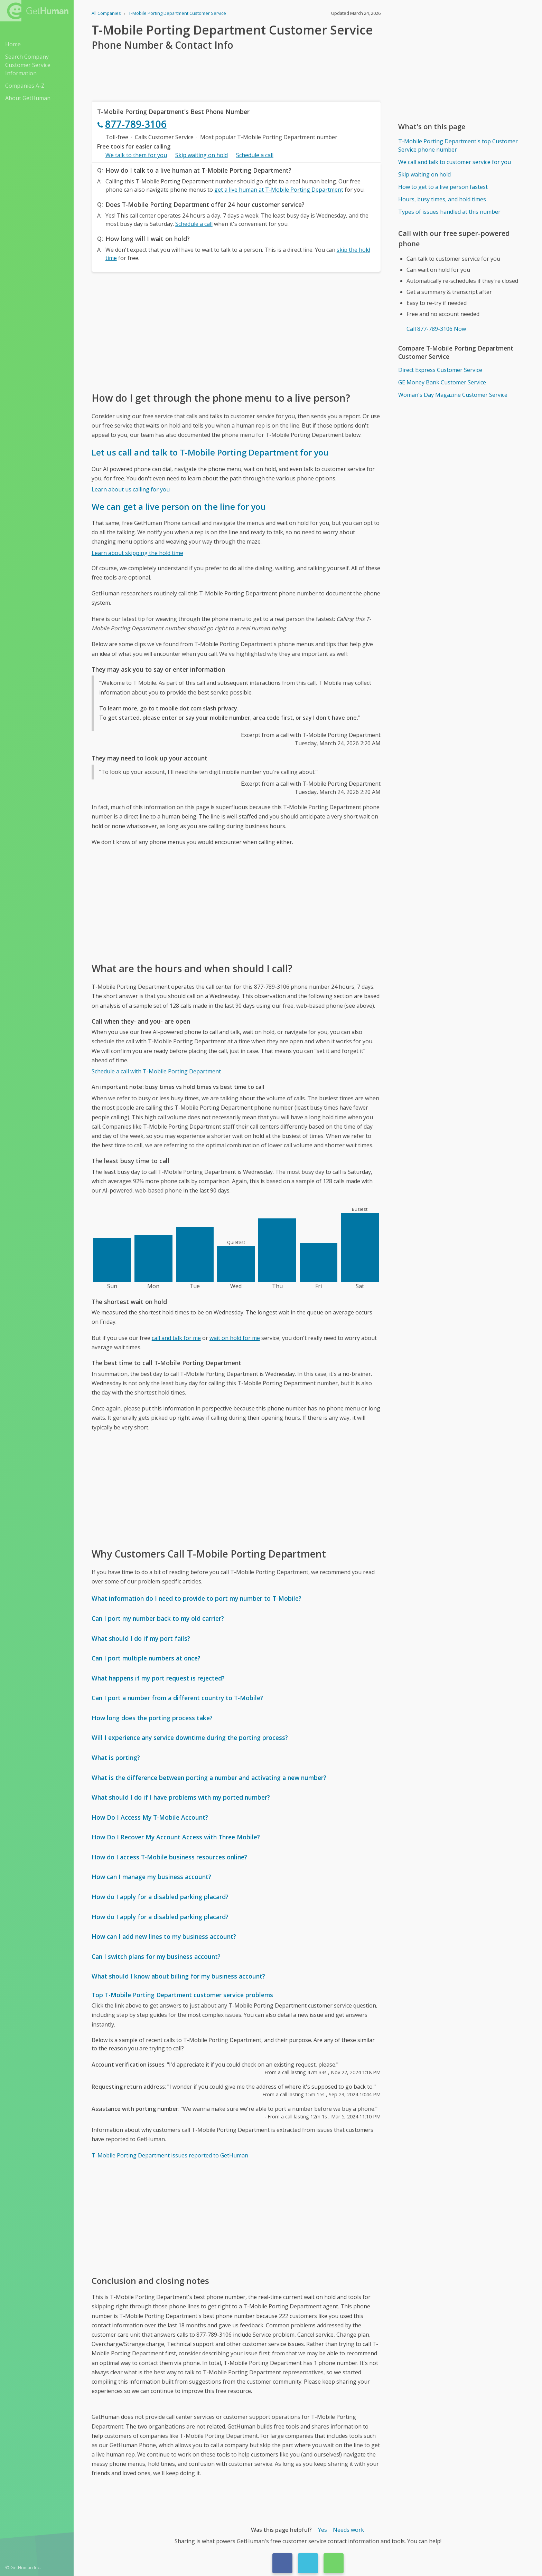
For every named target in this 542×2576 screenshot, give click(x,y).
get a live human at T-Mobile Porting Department (278, 189)
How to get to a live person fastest (443, 187)
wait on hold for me (234, 1338)
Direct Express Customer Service (440, 370)
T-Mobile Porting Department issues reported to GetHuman (170, 2155)
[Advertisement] (236, 331)
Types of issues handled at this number (449, 212)
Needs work (348, 2530)
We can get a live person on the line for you (179, 506)
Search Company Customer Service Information (27, 65)
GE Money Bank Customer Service (442, 382)
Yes (322, 2530)
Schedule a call (254, 155)
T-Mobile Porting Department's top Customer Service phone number (458, 145)
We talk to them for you (136, 155)
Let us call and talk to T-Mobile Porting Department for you (210, 452)
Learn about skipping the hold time (137, 553)
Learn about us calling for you (131, 489)
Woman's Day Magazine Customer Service (452, 395)
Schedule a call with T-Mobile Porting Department (156, 1071)
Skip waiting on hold (201, 155)
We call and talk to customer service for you (454, 162)
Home (13, 44)
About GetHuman (27, 98)
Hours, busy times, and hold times (442, 199)
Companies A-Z (25, 85)
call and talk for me (176, 1338)
